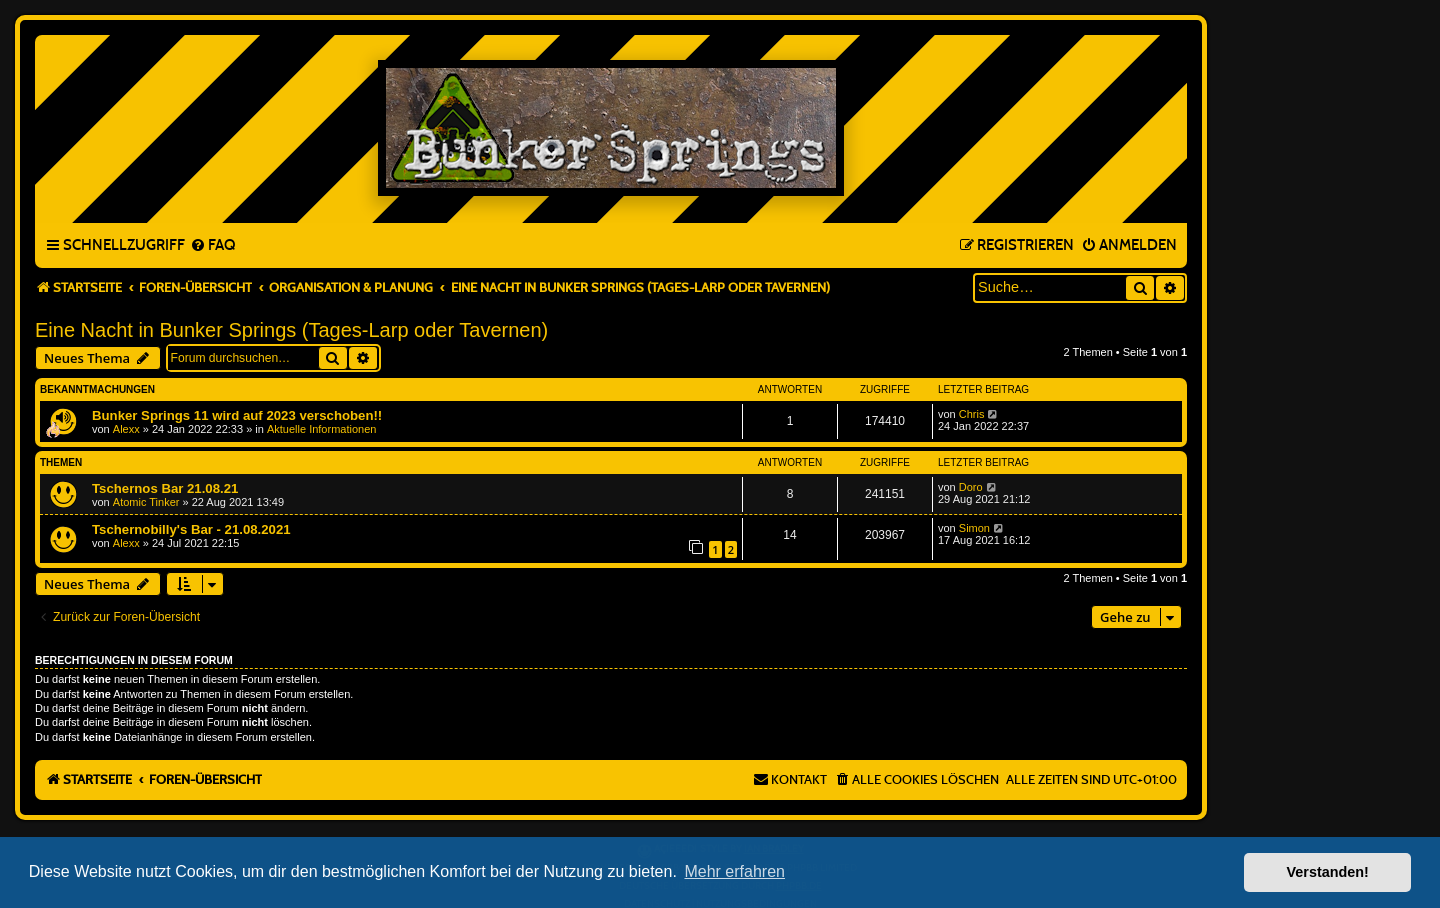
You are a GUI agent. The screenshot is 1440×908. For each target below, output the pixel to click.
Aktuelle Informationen (321, 429)
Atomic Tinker (146, 502)
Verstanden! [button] (1328, 872)
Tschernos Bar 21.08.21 (165, 488)
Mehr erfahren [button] (734, 871)
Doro (971, 487)
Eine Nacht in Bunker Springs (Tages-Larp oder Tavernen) (291, 330)
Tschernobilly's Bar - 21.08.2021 (191, 529)
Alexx (126, 429)
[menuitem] (212, 246)
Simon (974, 528)
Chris (972, 414)
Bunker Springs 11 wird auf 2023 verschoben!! (237, 415)
